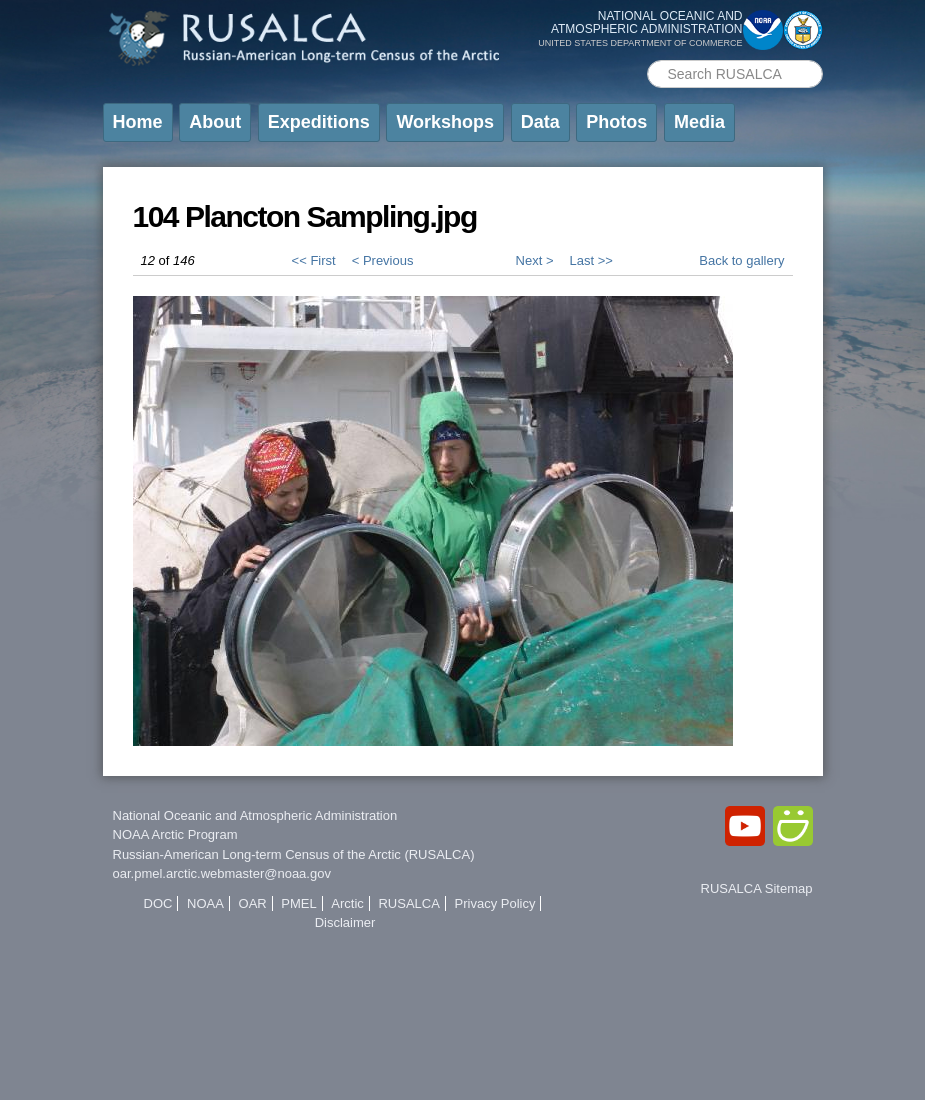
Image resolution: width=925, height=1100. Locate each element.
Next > (535, 260)
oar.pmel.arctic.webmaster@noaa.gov (222, 873)
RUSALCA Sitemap (757, 888)
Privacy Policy (495, 903)
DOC (158, 903)
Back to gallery (741, 260)
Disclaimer (345, 922)
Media (699, 122)
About (215, 122)
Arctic (347, 903)
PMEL (298, 903)
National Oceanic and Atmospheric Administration (255, 815)
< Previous (383, 260)
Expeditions (319, 122)
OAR (253, 903)
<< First (314, 260)
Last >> (590, 260)
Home (138, 122)
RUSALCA (408, 903)
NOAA (205, 903)
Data (540, 122)
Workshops (445, 122)
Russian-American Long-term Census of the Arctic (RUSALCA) (294, 854)
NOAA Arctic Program (175, 834)
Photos (616, 122)
